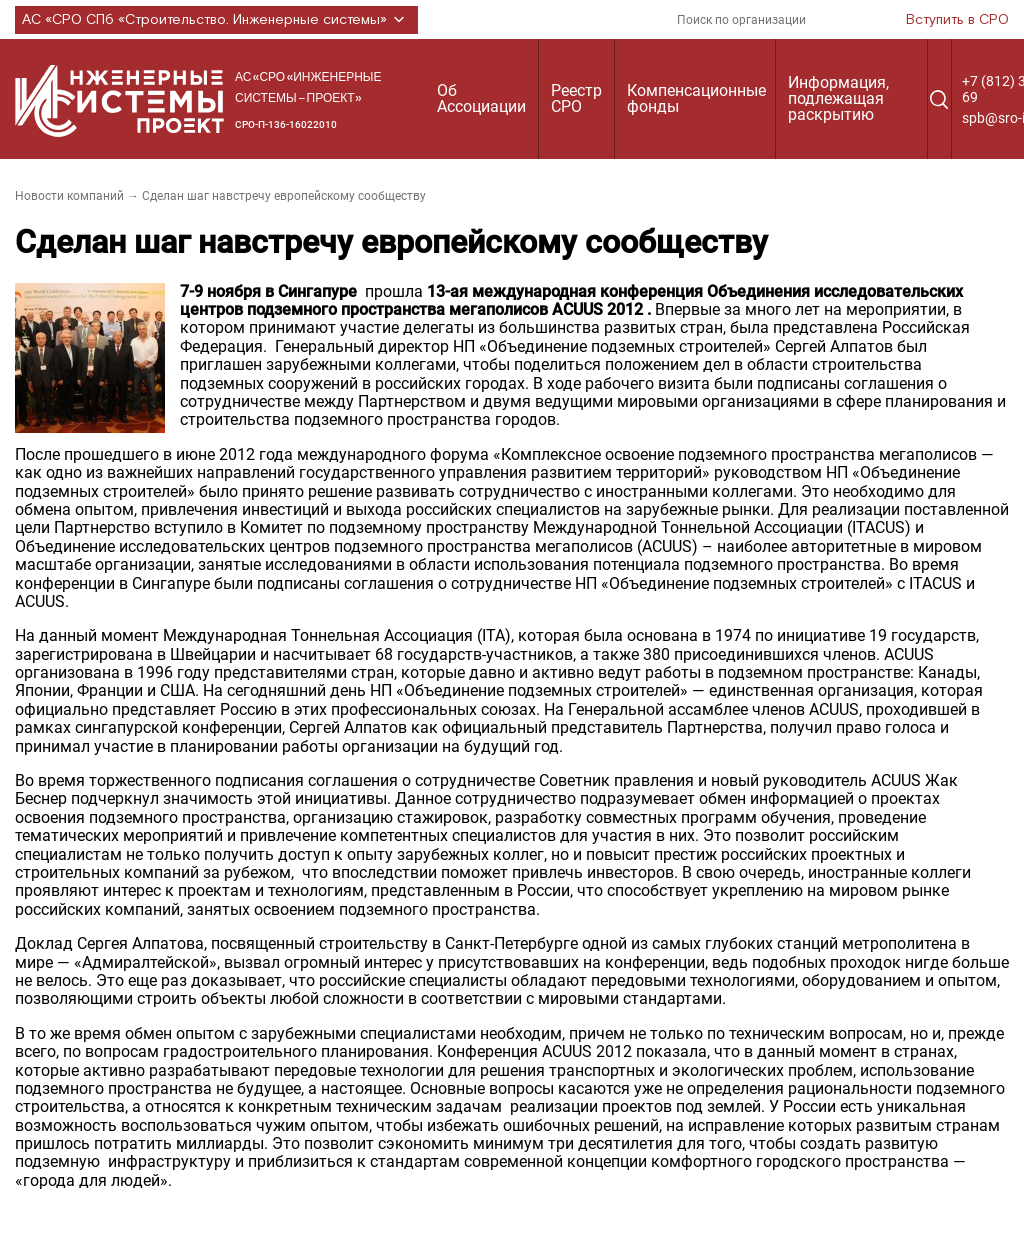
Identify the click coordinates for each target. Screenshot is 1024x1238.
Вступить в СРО (957, 20)
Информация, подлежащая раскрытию (838, 98)
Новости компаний (69, 196)
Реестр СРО (576, 98)
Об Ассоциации (481, 98)
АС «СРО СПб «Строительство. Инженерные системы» (216, 20)
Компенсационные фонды (696, 98)
